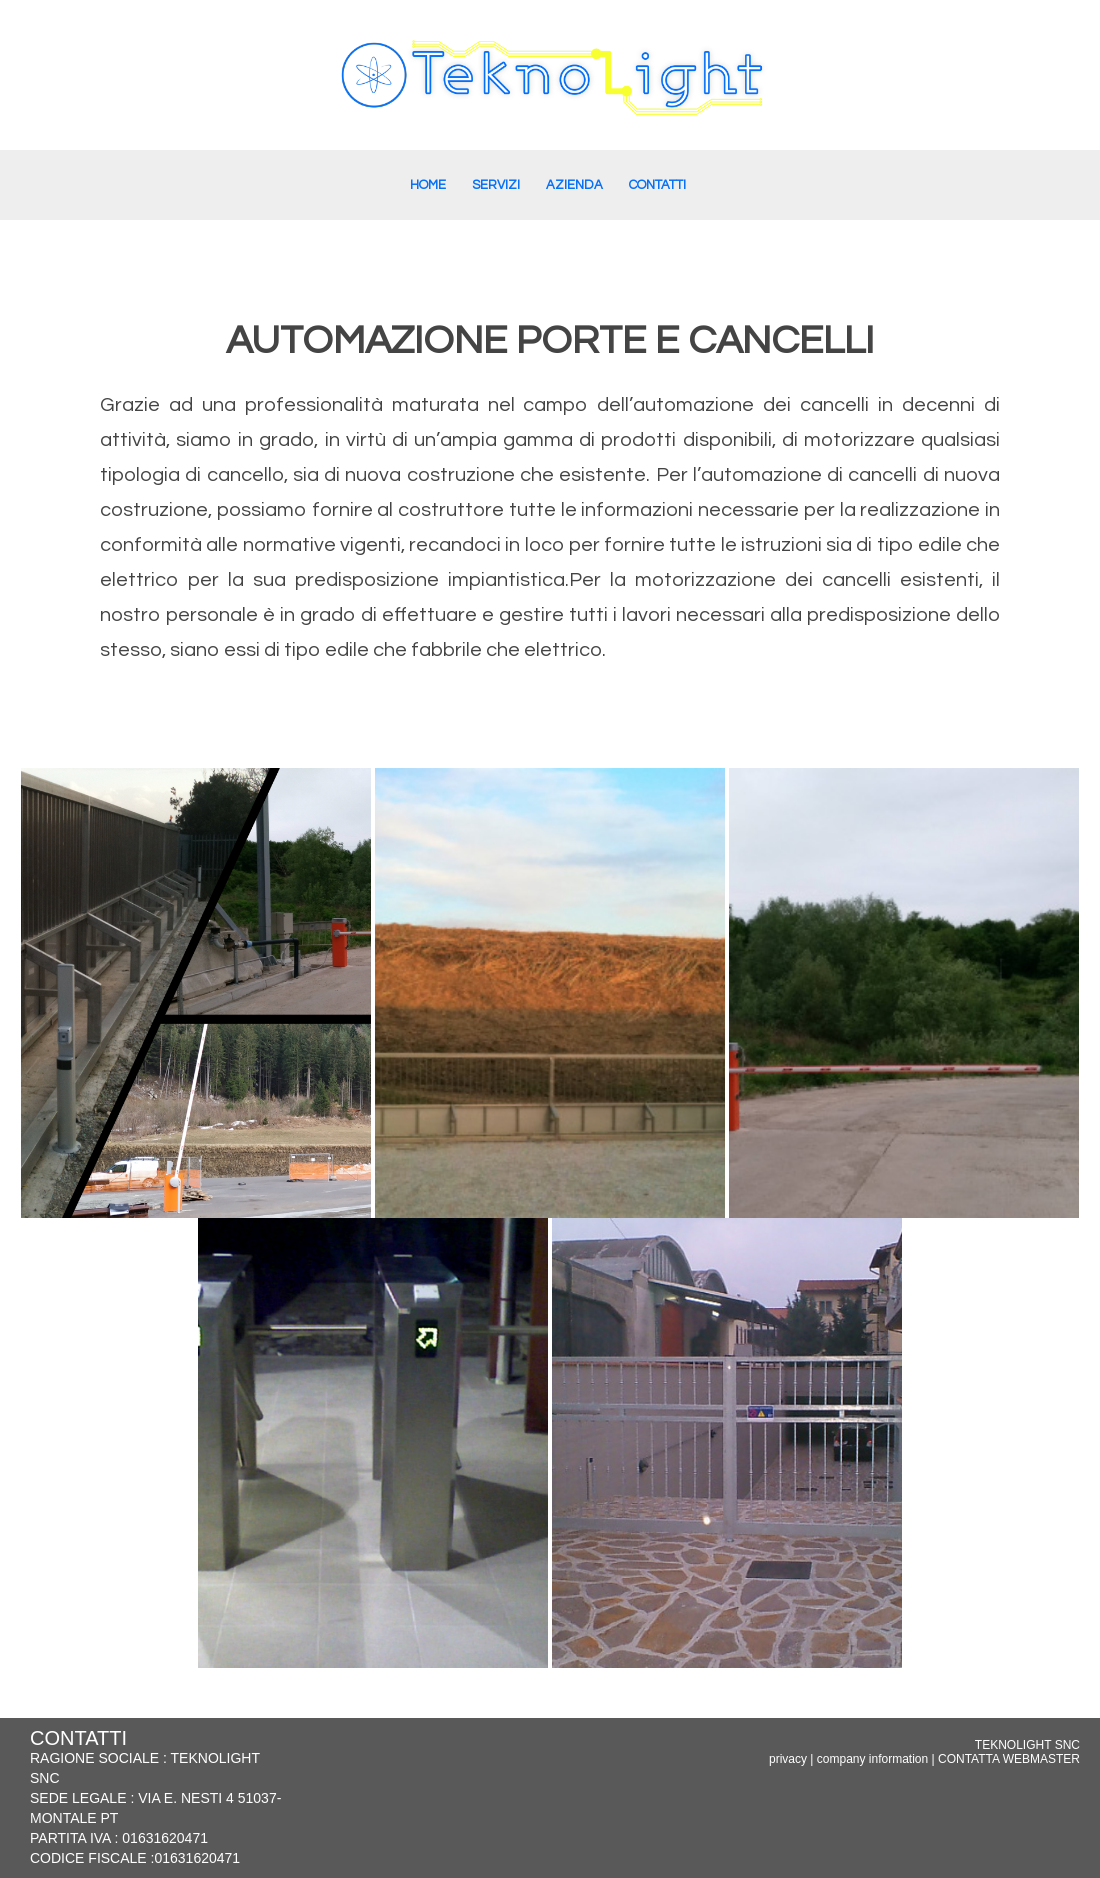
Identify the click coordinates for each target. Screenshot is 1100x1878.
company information (872, 1759)
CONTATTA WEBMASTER (1009, 1759)
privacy (788, 1759)
